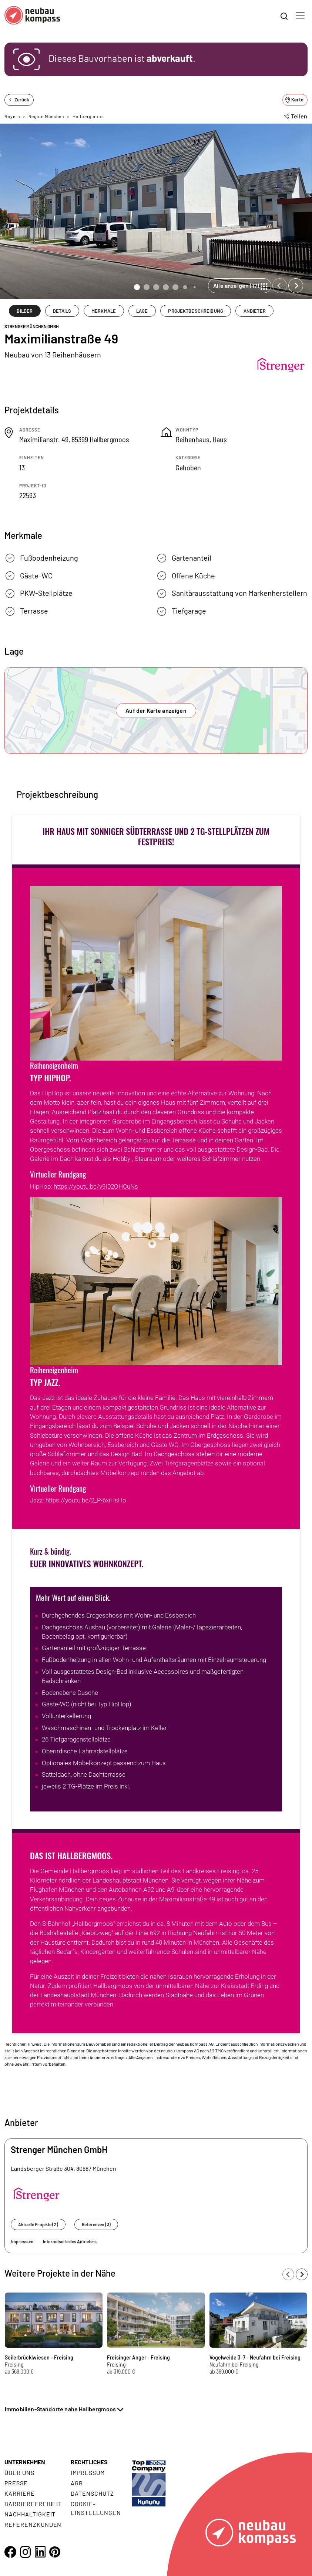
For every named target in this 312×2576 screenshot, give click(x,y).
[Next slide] (295, 285)
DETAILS (62, 311)
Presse (16, 2482)
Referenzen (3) (96, 2224)
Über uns (19, 2472)
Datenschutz (92, 2493)
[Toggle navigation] (300, 15)
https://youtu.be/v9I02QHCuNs (96, 1186)
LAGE (142, 311)
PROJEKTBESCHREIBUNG (195, 311)
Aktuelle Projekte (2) (38, 2224)
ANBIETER (255, 311)
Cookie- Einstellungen (96, 2508)
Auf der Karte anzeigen (156, 710)
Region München (46, 116)
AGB (77, 2482)
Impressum (22, 2241)
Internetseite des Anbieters (70, 2241)
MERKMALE (103, 311)
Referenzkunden (32, 2524)
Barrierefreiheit (33, 2503)
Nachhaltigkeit (30, 2514)
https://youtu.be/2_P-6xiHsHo (86, 1500)
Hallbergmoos (88, 116)
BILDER (25, 311)
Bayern (12, 116)
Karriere (19, 2493)
